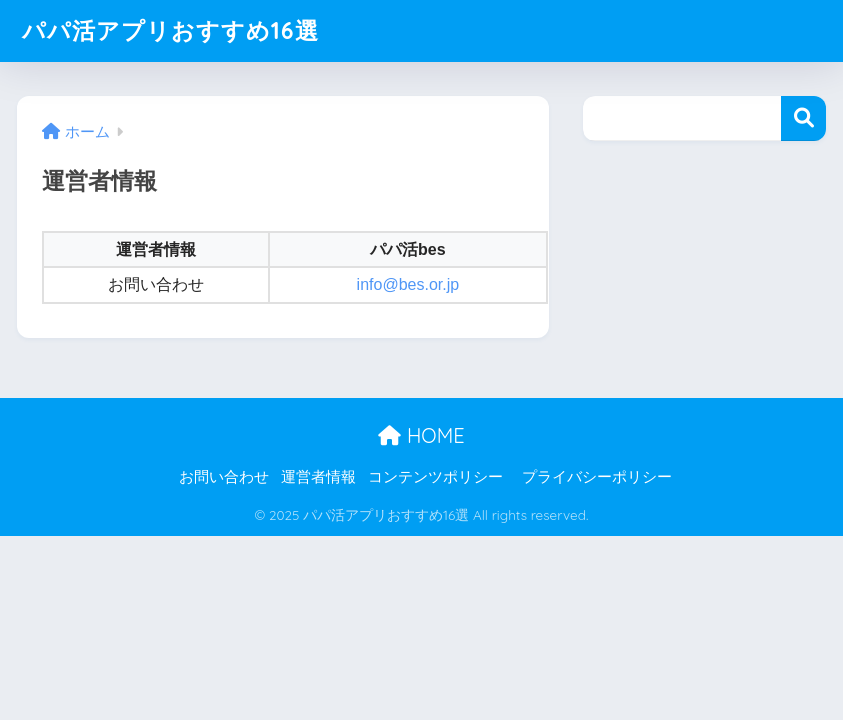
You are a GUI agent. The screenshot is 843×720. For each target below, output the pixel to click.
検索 (803, 118)
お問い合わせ (224, 477)
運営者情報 (318, 477)
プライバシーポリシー (597, 477)
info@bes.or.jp (408, 284)
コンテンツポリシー (435, 477)
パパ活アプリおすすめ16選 (170, 30)
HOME (421, 435)
